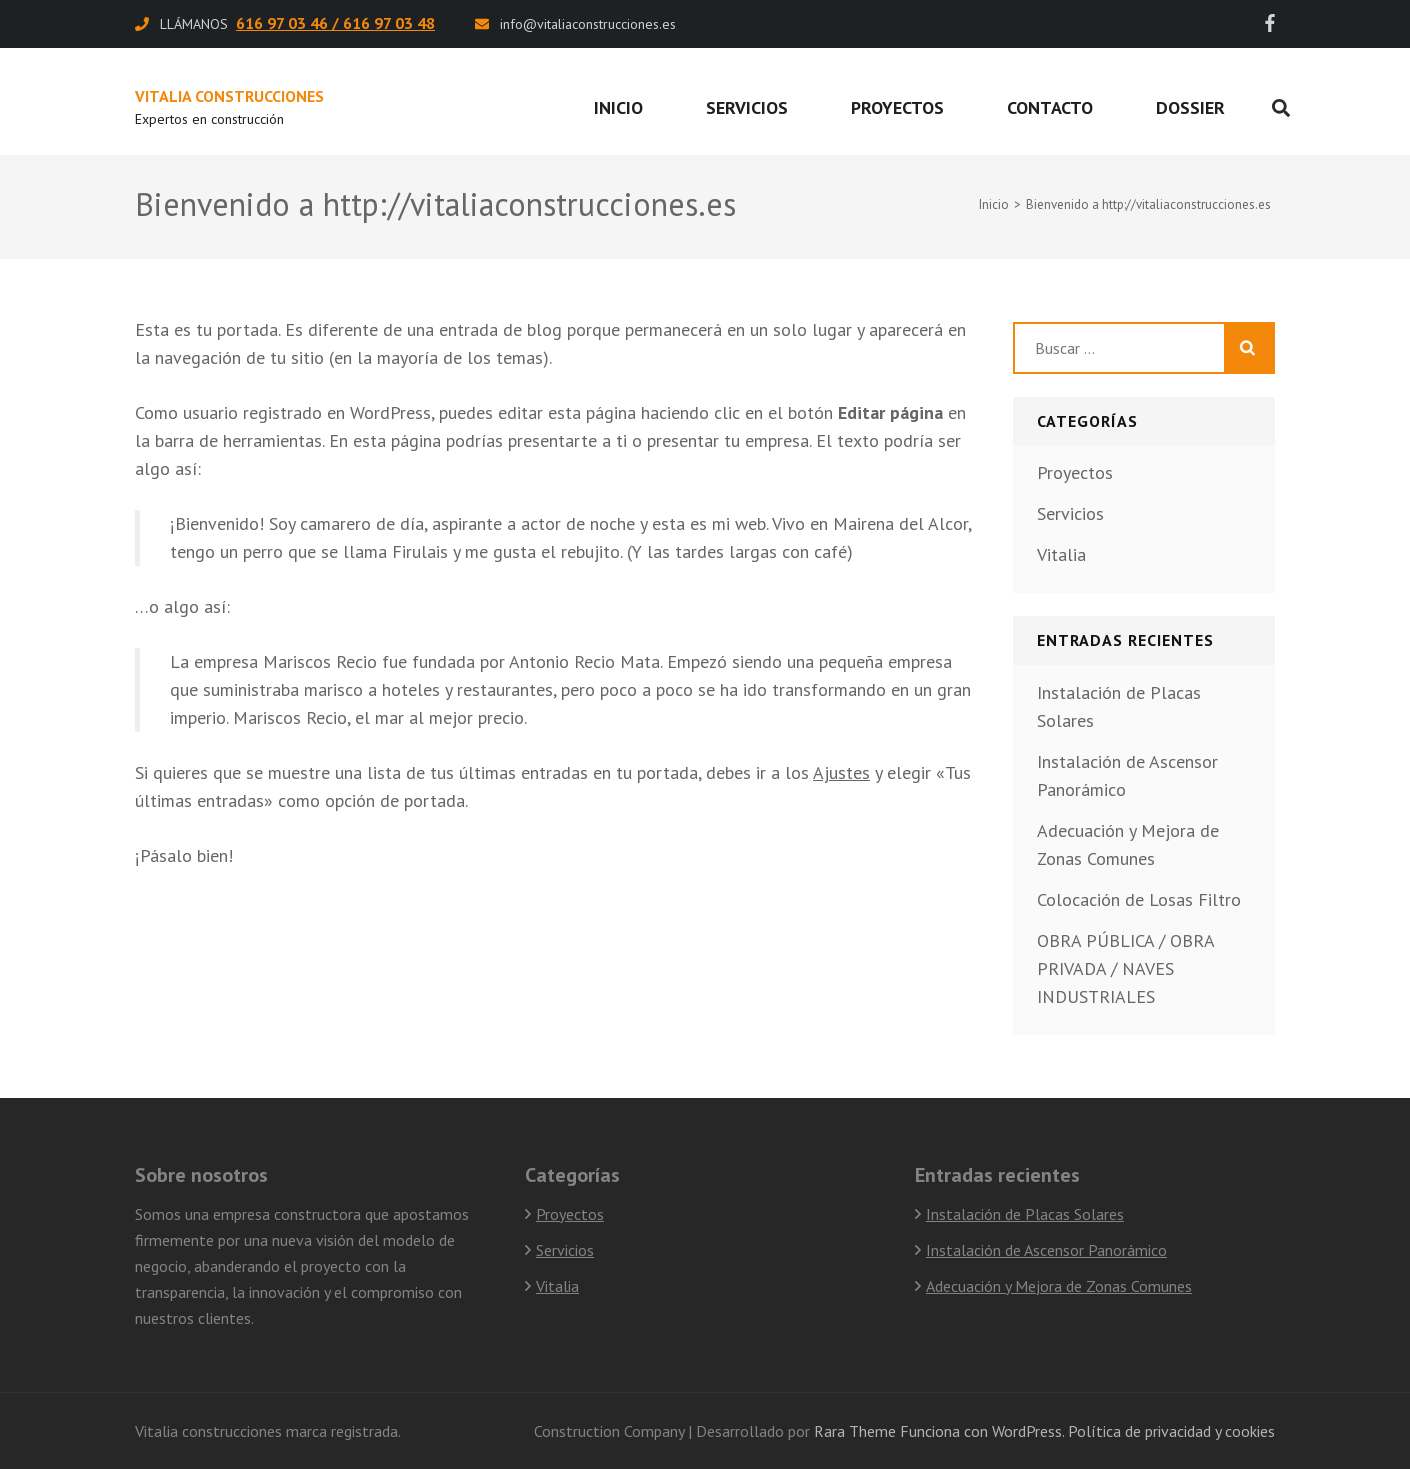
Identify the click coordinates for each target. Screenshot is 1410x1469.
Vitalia (1061, 554)
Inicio (618, 107)
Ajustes (841, 772)
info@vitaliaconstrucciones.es (588, 24)
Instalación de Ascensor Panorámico (1046, 1250)
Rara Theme (855, 1431)
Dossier (1190, 107)
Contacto (1050, 107)
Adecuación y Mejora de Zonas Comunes (1059, 1286)
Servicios (747, 107)
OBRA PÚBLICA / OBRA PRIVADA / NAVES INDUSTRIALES (1125, 968)
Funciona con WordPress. (982, 1431)
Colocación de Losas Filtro (1139, 899)
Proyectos (897, 107)
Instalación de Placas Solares (1025, 1214)
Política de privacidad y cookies (1171, 1431)
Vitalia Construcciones (229, 96)
